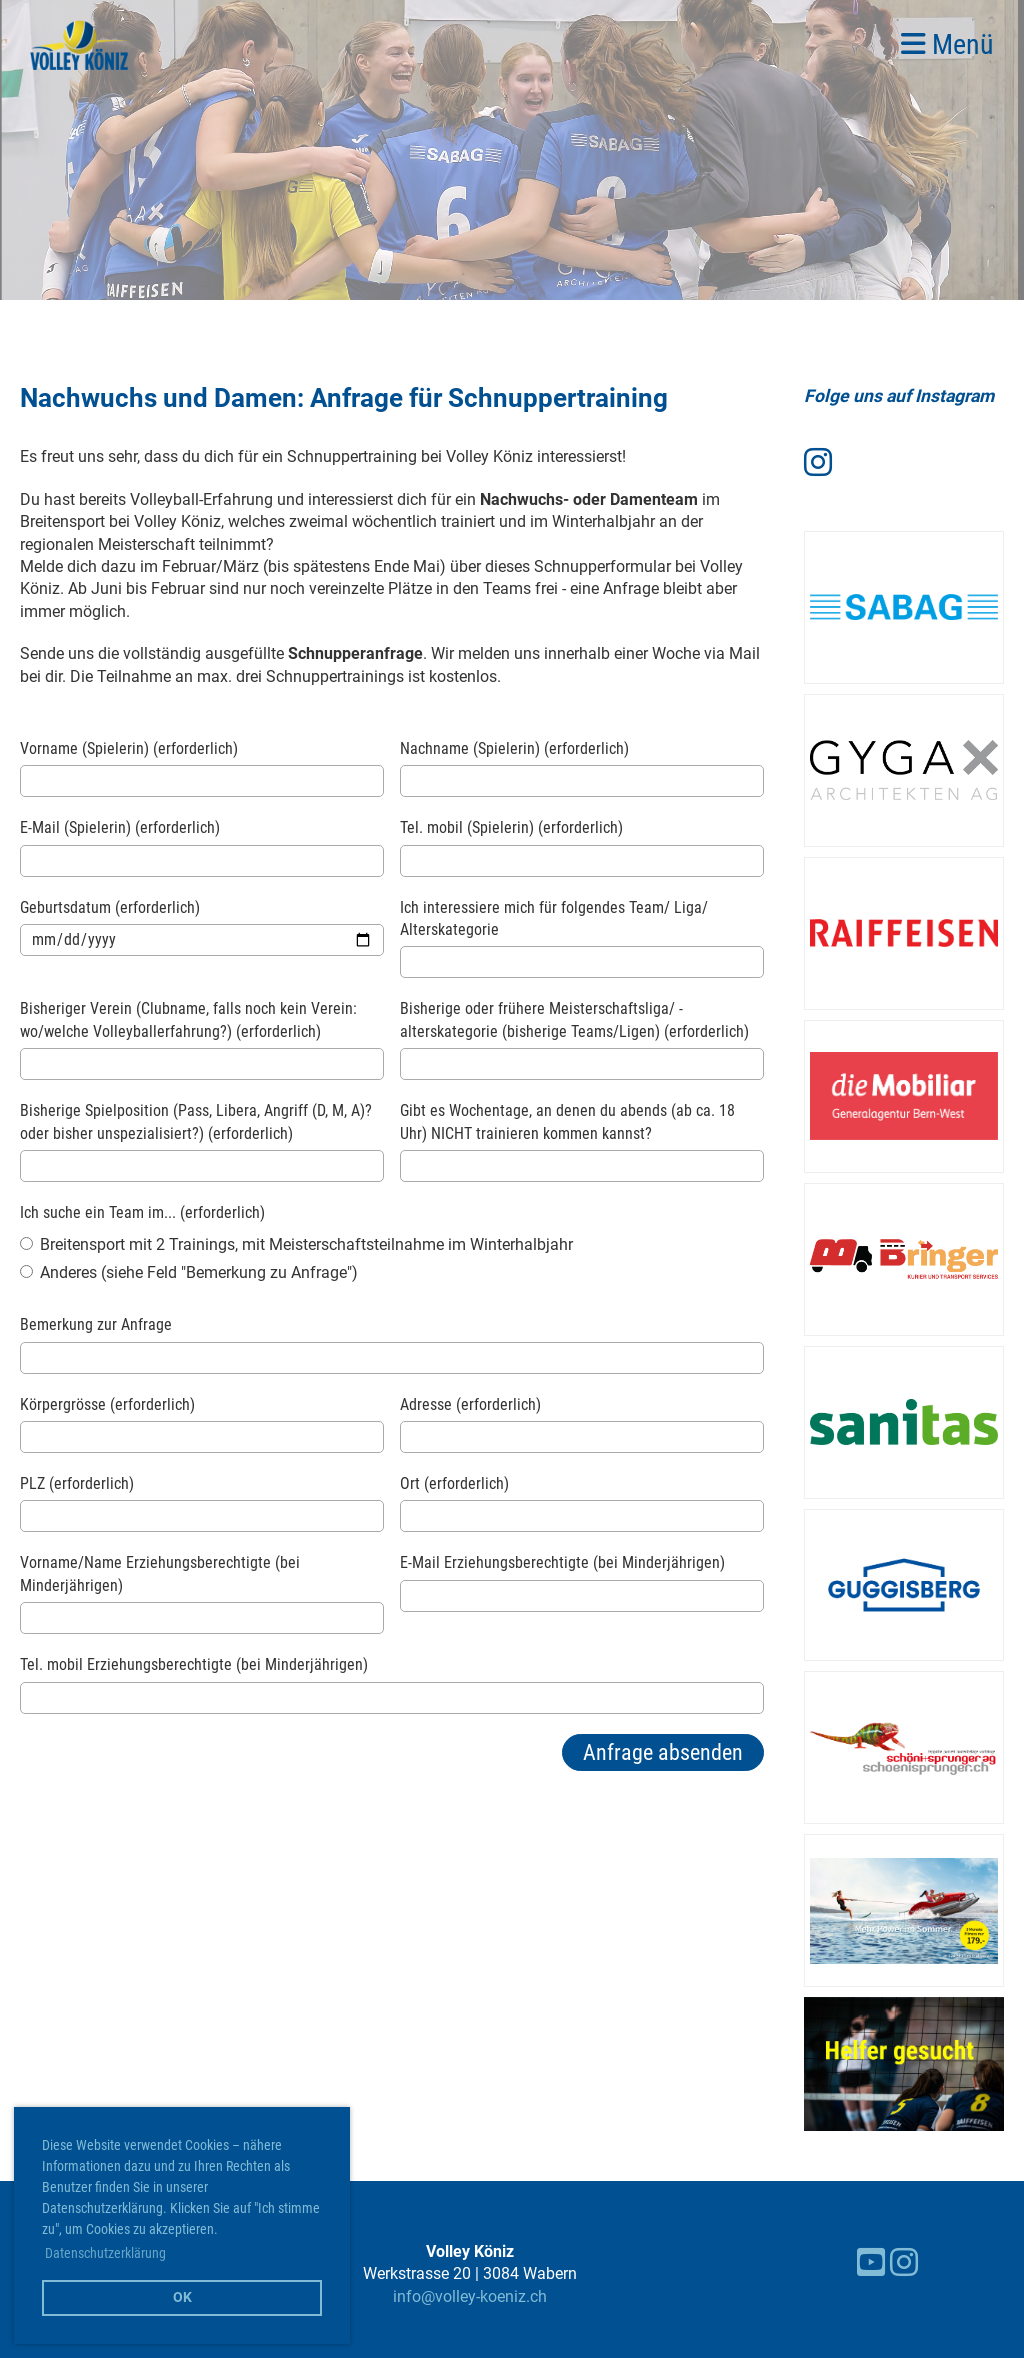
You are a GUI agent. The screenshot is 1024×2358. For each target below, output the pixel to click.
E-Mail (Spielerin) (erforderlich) (120, 827)
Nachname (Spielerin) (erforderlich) (514, 748)
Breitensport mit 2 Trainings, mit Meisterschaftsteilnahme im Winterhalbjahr (296, 1244)
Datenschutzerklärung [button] (105, 2253)
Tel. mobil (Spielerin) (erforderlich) (511, 827)
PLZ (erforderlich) (77, 1483)
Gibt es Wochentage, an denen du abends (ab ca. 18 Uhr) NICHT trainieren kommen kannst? (567, 1121)
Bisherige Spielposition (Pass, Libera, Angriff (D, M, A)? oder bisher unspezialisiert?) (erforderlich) (196, 1121)
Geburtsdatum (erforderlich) (110, 907)
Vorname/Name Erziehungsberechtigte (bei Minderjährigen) (160, 1573)
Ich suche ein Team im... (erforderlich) (142, 1212)
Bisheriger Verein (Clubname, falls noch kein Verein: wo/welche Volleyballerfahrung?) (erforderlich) (188, 1019)
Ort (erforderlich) (454, 1483)
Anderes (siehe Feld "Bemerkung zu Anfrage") (189, 1272)
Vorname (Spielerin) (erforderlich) (129, 748)
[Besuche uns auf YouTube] (871, 2263)
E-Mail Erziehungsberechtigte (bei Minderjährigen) (562, 1562)
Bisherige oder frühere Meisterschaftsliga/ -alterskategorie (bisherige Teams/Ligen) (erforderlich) (574, 1019)
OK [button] (182, 2297)
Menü (947, 44)
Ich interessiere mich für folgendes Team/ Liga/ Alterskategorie (554, 918)
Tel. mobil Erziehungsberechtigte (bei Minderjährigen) (194, 1664)
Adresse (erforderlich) (470, 1404)
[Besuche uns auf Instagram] (818, 463)
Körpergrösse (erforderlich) (107, 1404)
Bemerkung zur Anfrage (96, 1324)
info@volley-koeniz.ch (470, 2296)
